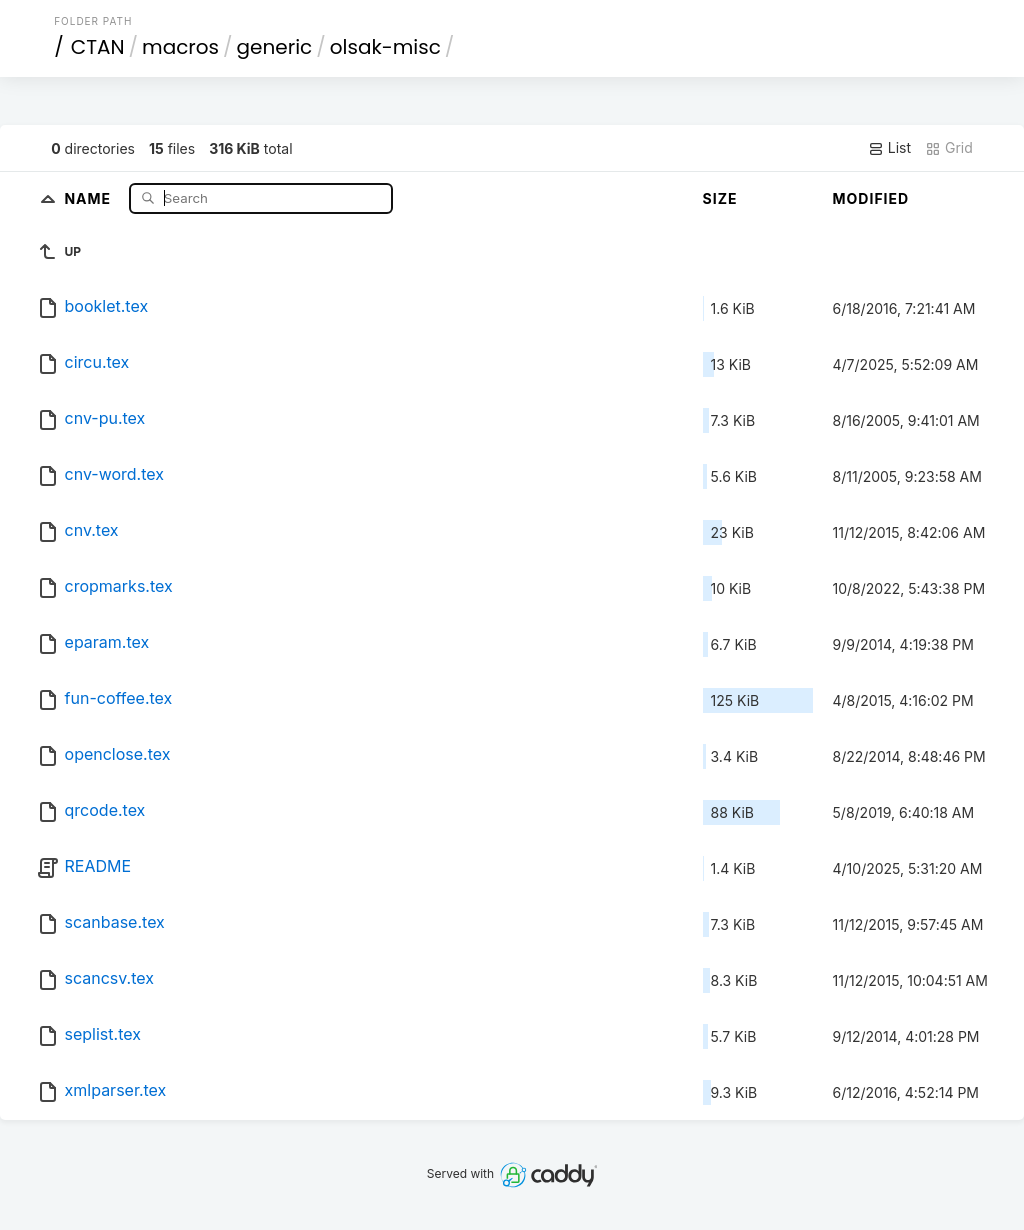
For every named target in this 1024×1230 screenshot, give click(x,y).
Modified (871, 198)
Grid (949, 148)
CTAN (98, 47)
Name (89, 197)
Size (720, 198)
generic (275, 47)
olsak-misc (385, 47)
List (889, 148)
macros (180, 47)
